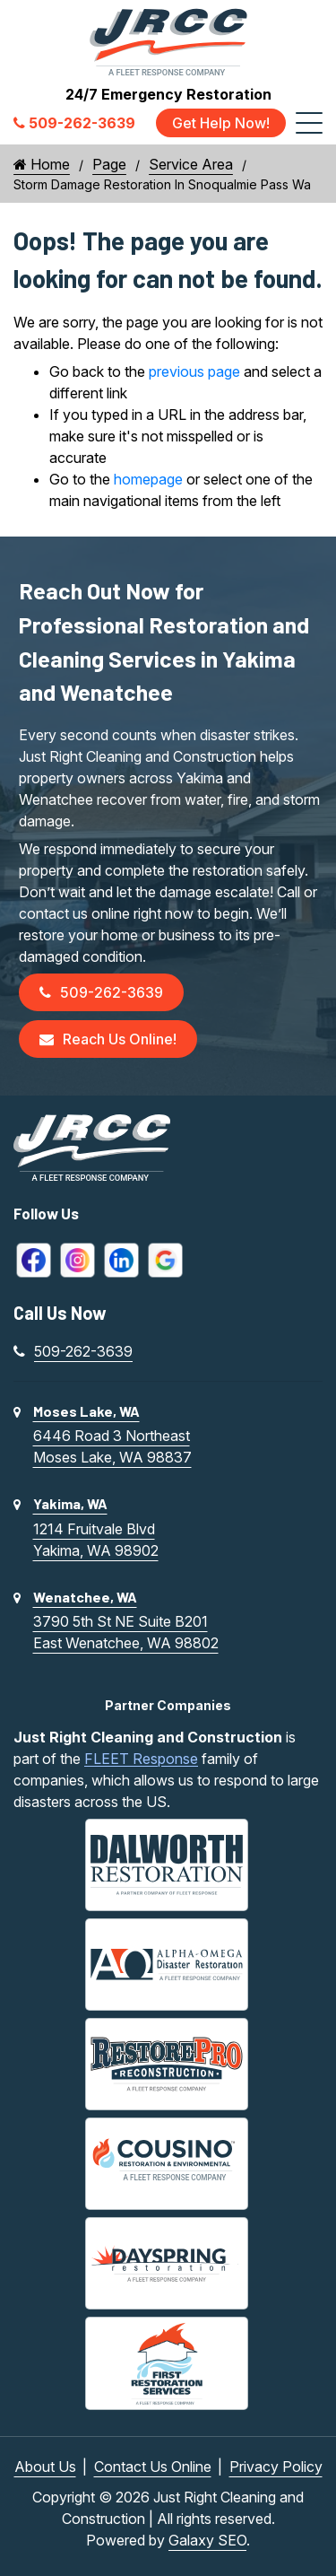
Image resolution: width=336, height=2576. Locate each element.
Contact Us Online (152, 2467)
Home (41, 164)
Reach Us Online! (108, 1039)
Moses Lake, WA (86, 1410)
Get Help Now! (221, 123)
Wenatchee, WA (85, 1596)
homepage (148, 479)
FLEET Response (141, 1759)
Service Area (191, 164)
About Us (45, 2467)
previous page (194, 371)
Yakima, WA (70, 1503)
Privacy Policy (276, 2467)
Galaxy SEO (207, 2540)
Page (109, 164)
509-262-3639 (101, 992)
